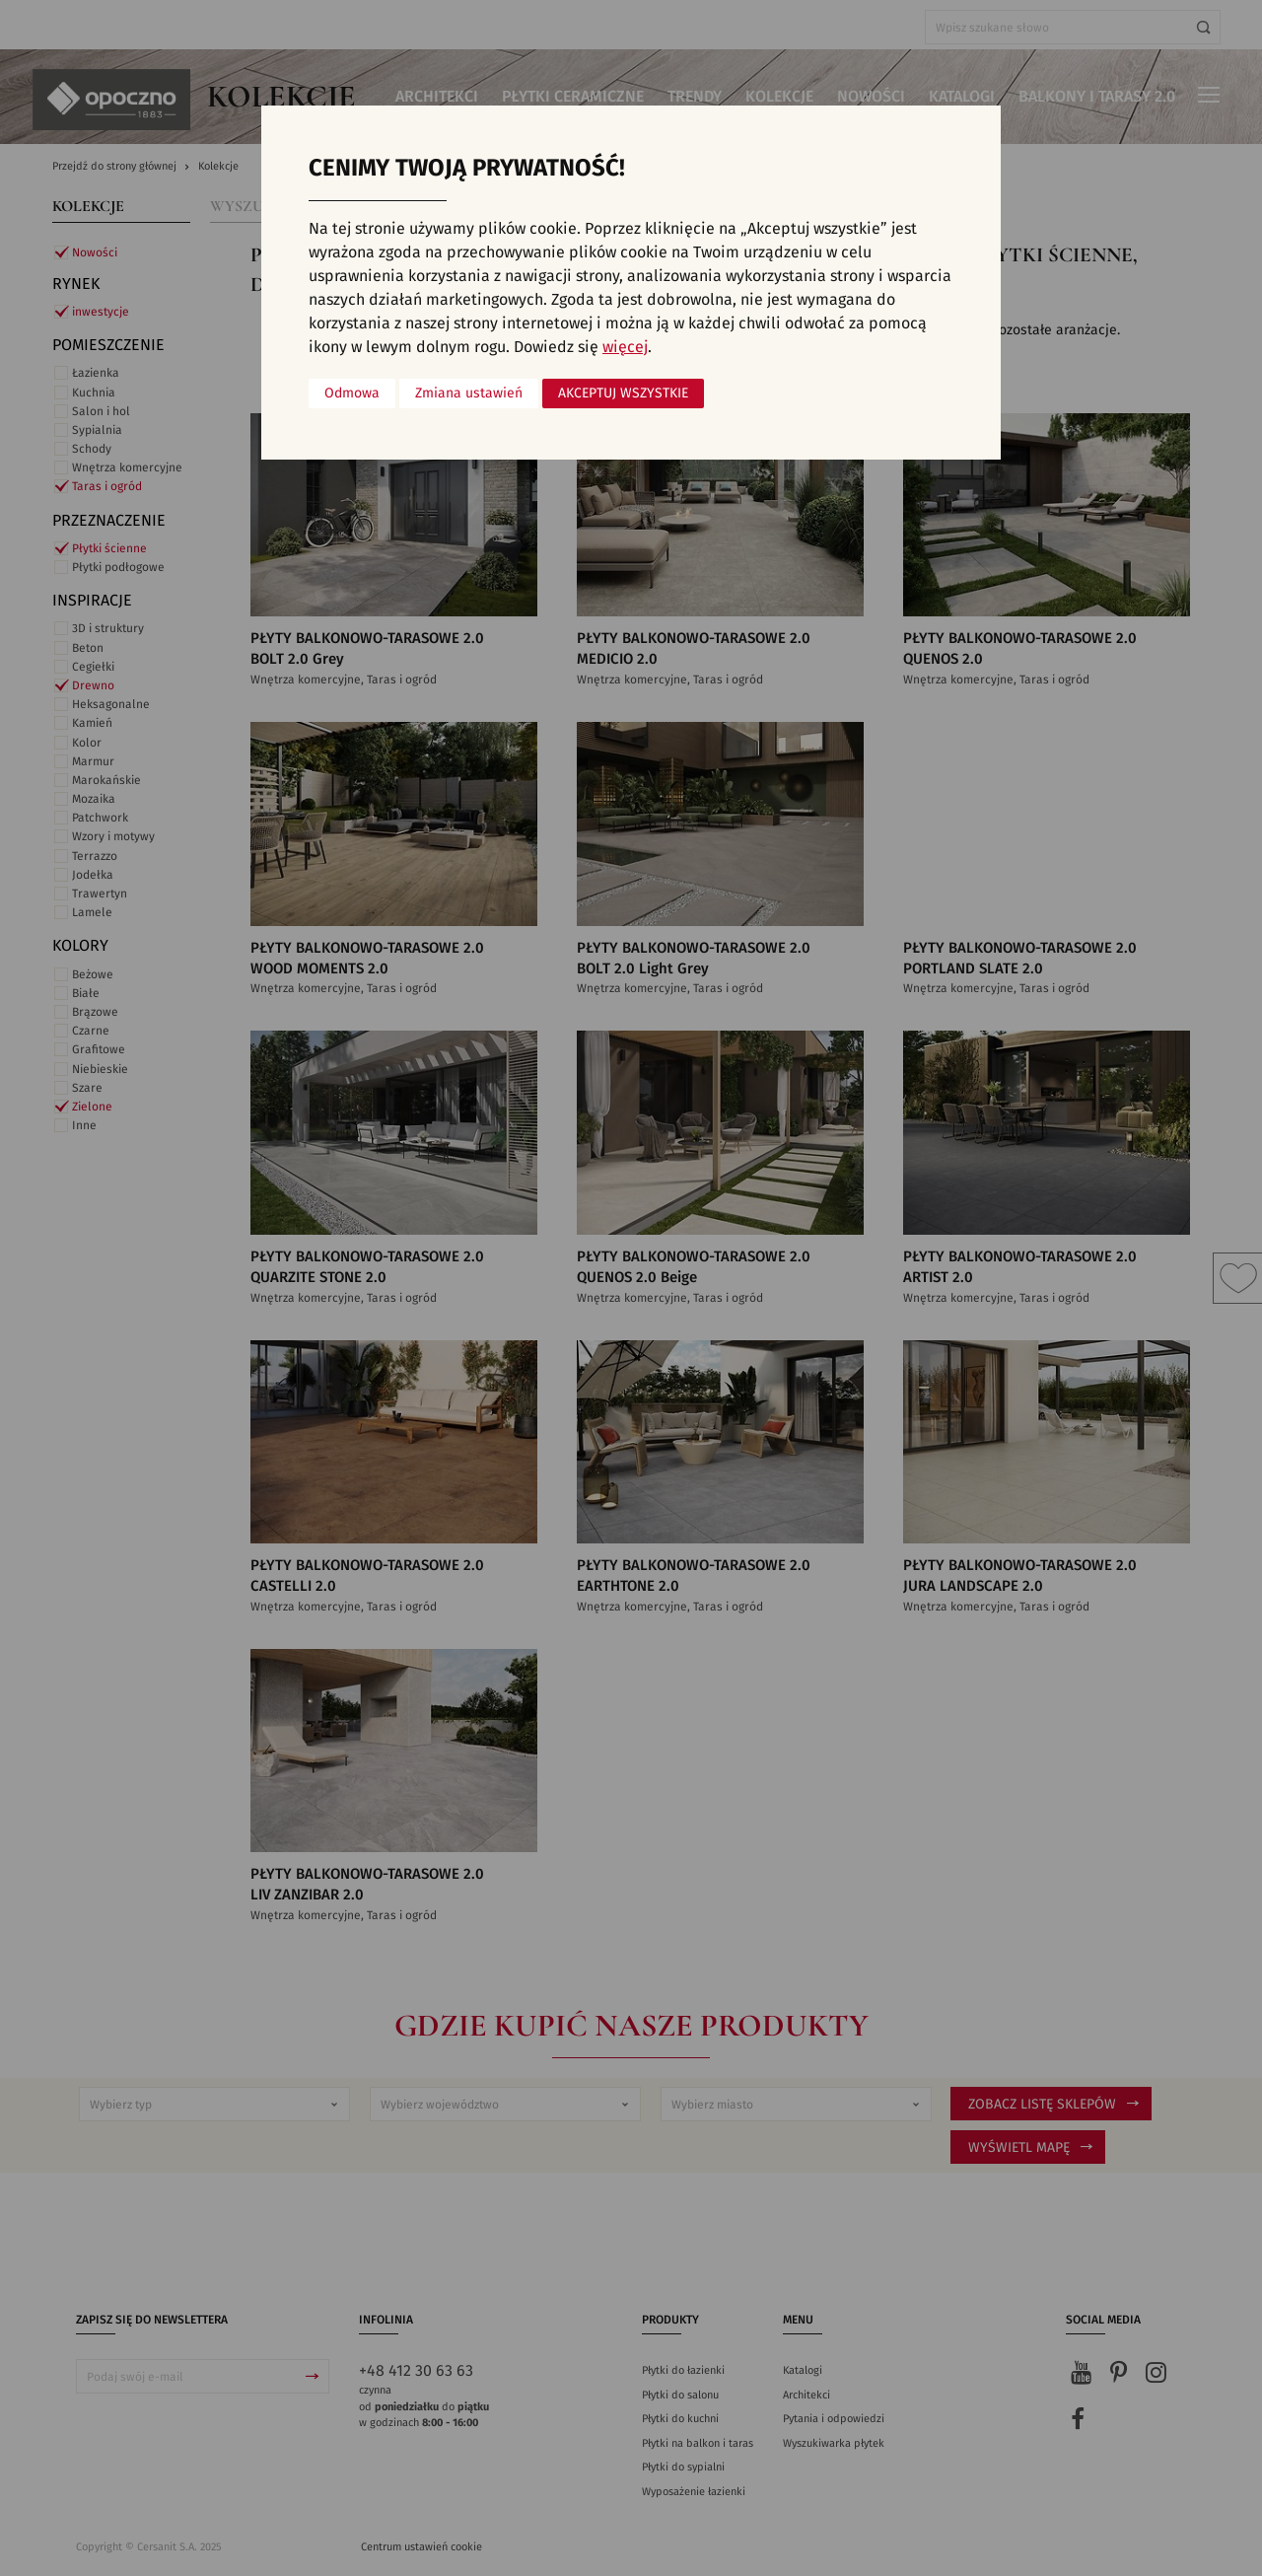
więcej (625, 347)
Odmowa (352, 393)
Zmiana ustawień (469, 393)
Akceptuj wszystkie (623, 393)
